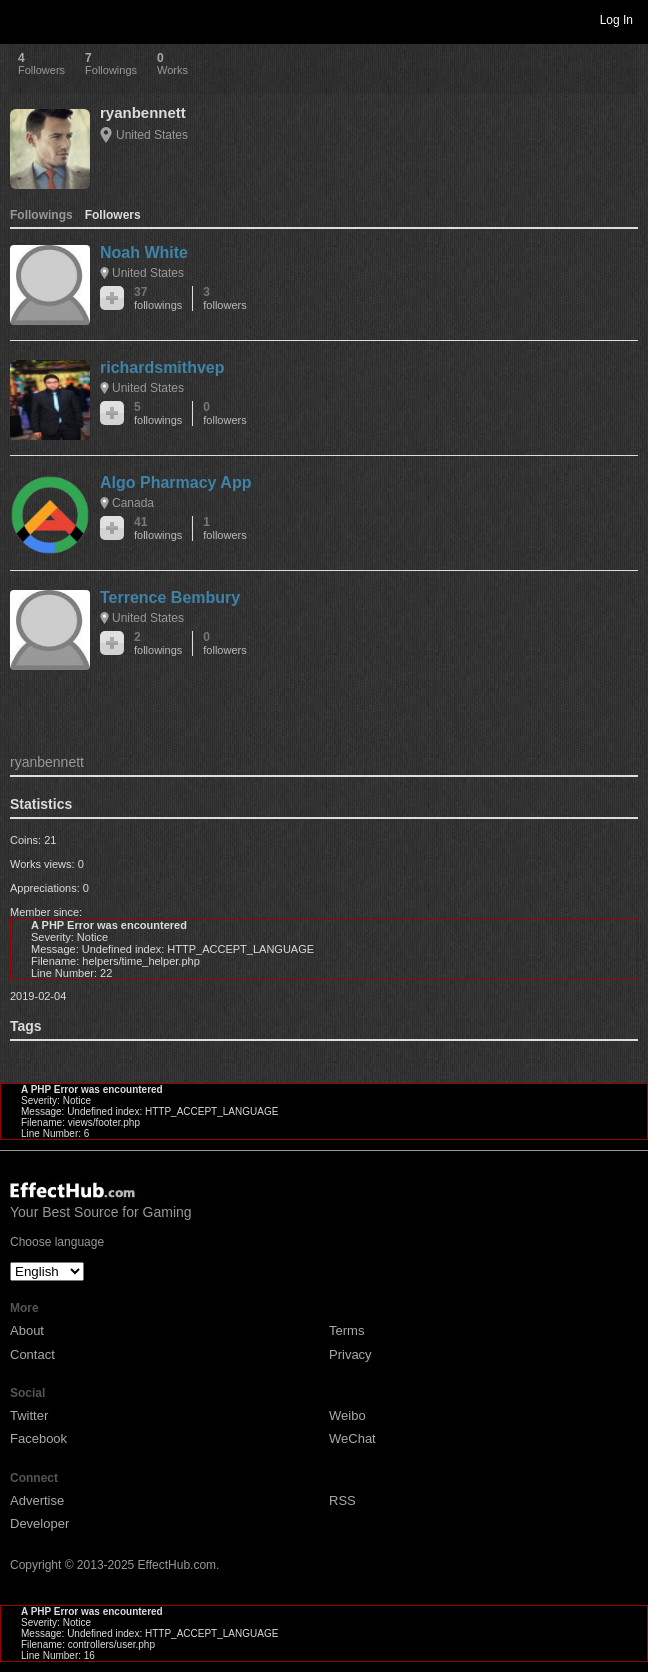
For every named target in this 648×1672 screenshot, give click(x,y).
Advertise (37, 1500)
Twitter (29, 1415)
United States (152, 135)
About (27, 1330)
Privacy (350, 1354)
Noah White (144, 252)
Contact (32, 1354)
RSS (342, 1500)
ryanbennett (143, 112)
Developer (39, 1523)
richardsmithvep (162, 367)
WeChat (352, 1438)
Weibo (347, 1415)
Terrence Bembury (170, 597)
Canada (133, 503)
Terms (346, 1330)
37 (158, 298)
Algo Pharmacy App (175, 482)
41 (158, 528)
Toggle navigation (24, 19)
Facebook (38, 1438)
